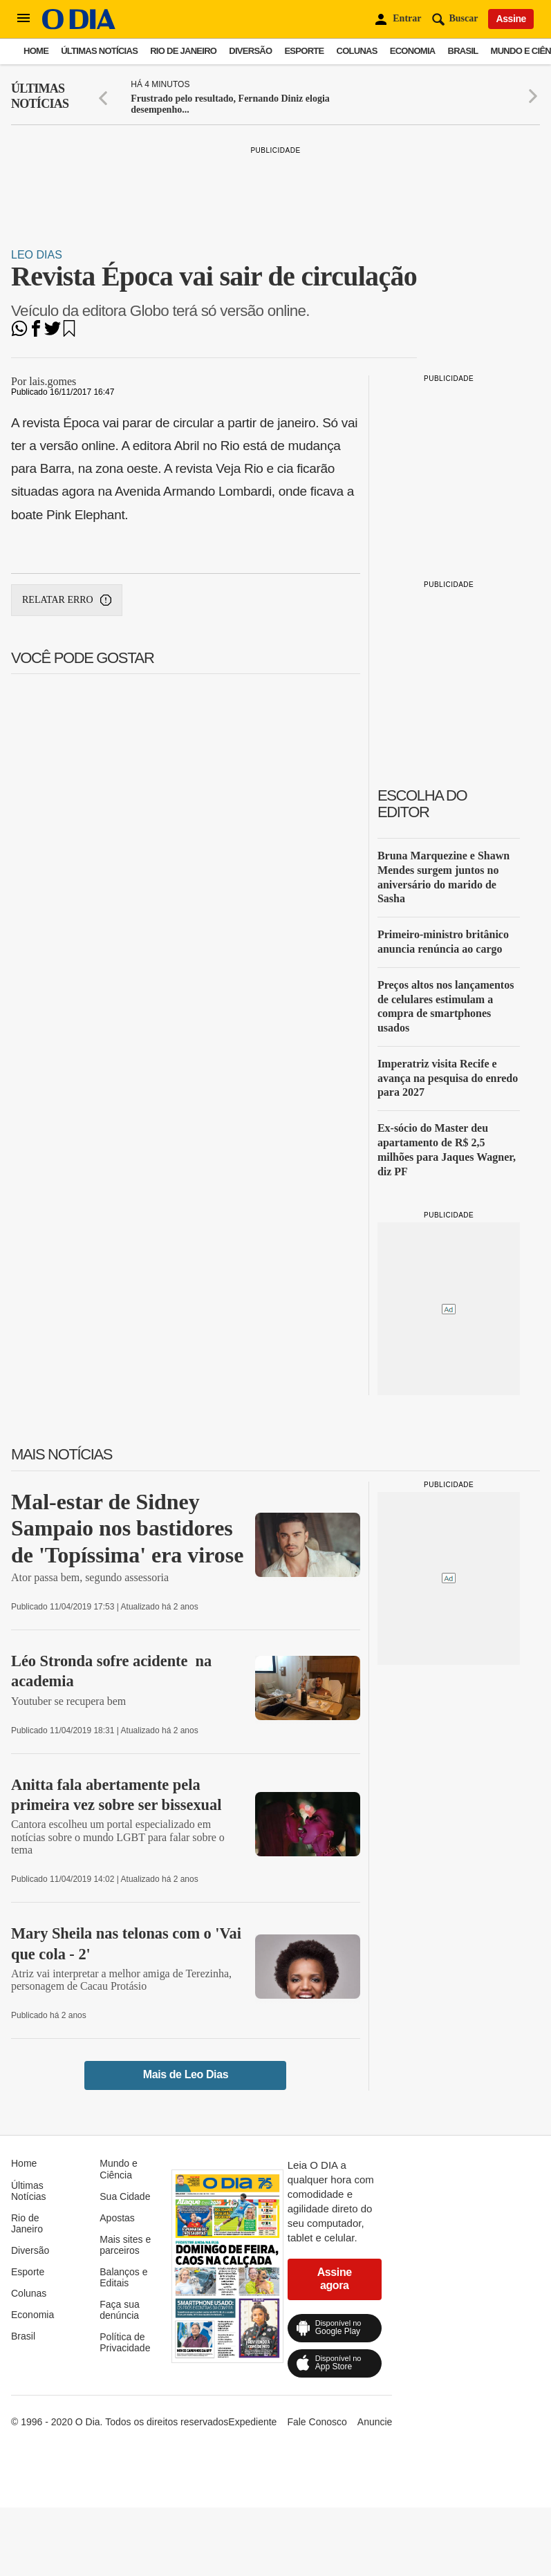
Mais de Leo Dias (185, 2074)
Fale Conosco (316, 2421)
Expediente (252, 2421)
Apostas (117, 2217)
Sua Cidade (125, 2196)
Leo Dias (36, 255)
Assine (511, 18)
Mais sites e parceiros (125, 2245)
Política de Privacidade (125, 2342)
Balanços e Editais (123, 2277)
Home (36, 51)
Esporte (304, 51)
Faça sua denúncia (120, 2310)
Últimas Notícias (99, 51)
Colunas (357, 51)
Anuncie (375, 2421)
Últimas (39, 96)
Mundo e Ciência (118, 2169)
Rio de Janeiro (183, 51)
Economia (413, 51)
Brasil (463, 51)
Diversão (250, 51)
